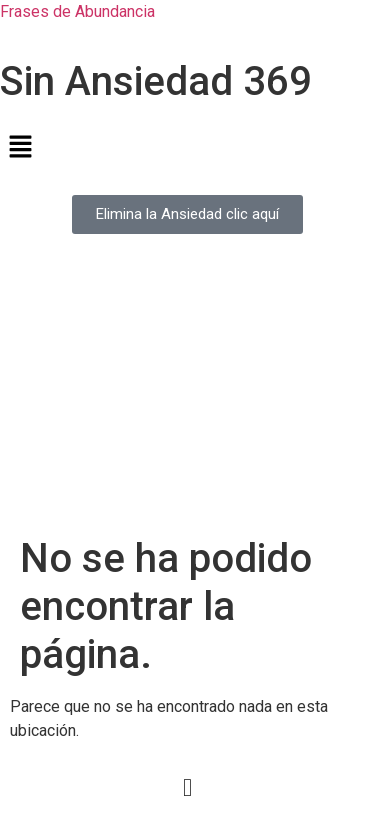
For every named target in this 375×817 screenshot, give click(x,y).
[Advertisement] (187, 396)
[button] (187, 148)
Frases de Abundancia (77, 11)
